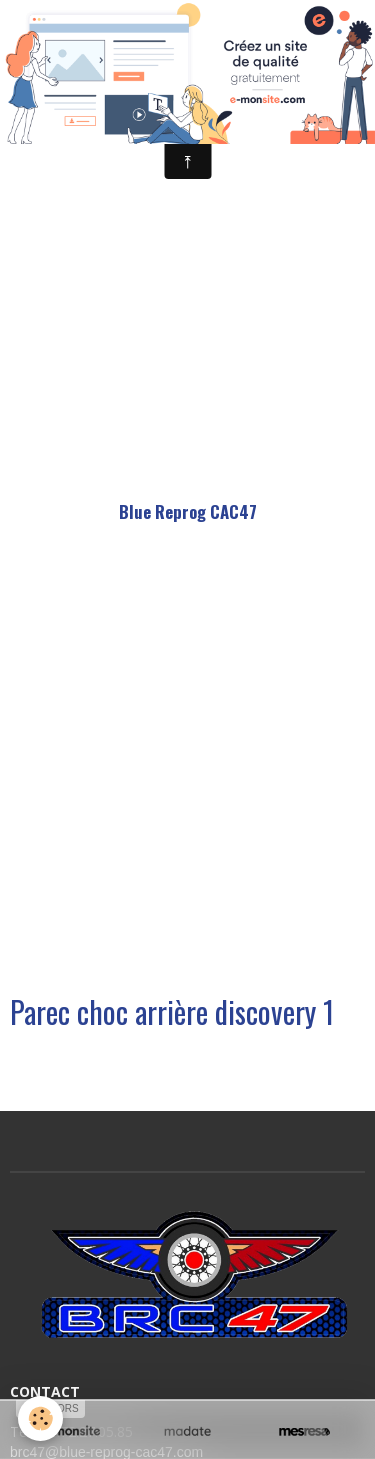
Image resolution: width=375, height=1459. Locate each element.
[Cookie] (40, 1418)
